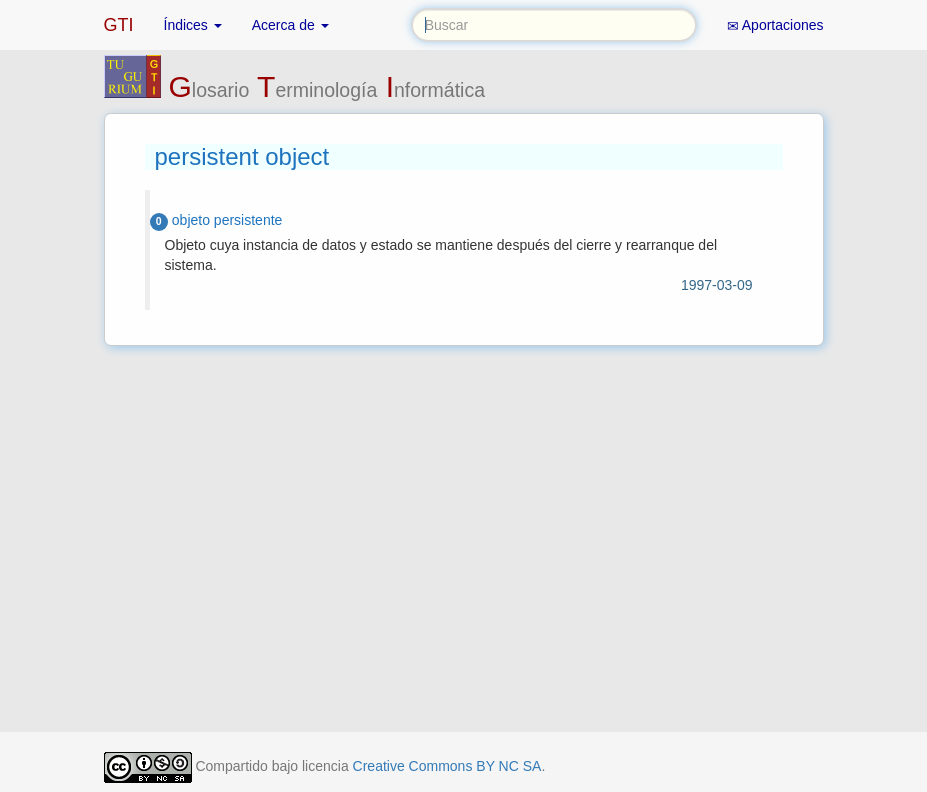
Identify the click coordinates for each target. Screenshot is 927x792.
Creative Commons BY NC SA (447, 766)
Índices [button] (193, 25)
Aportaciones (775, 25)
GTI (119, 25)
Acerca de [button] (290, 25)
